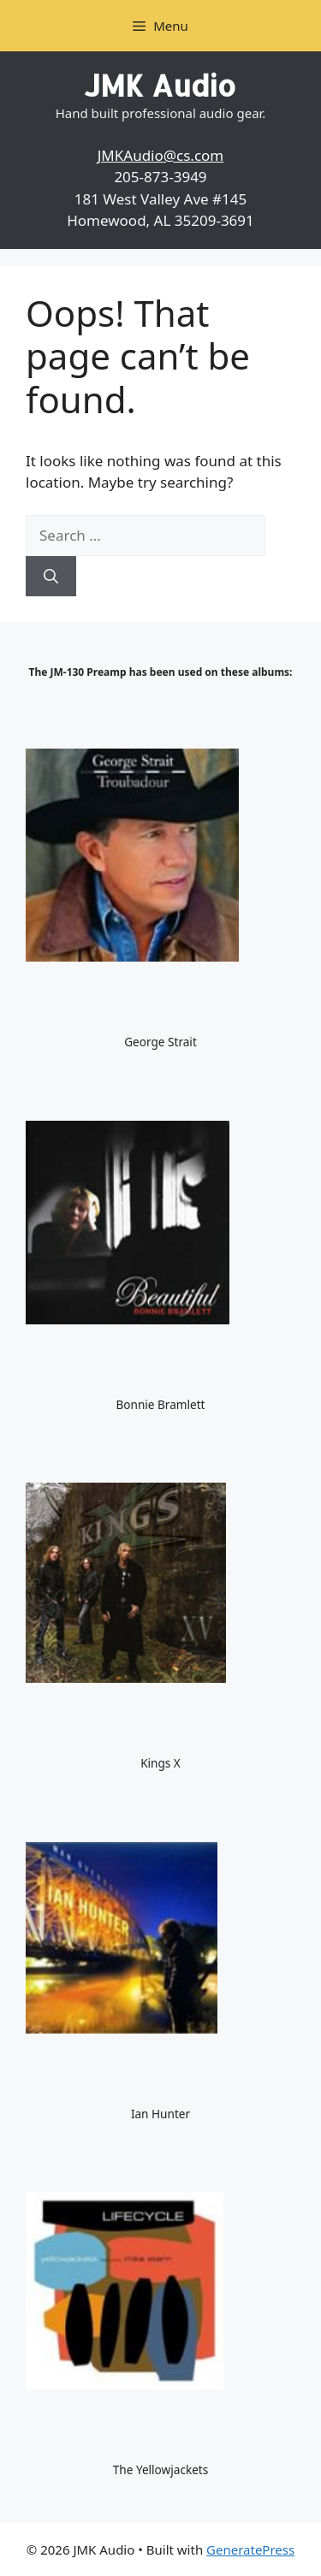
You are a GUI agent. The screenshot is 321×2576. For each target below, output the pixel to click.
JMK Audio (160, 85)
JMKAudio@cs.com (161, 155)
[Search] (51, 576)
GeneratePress (250, 2549)
